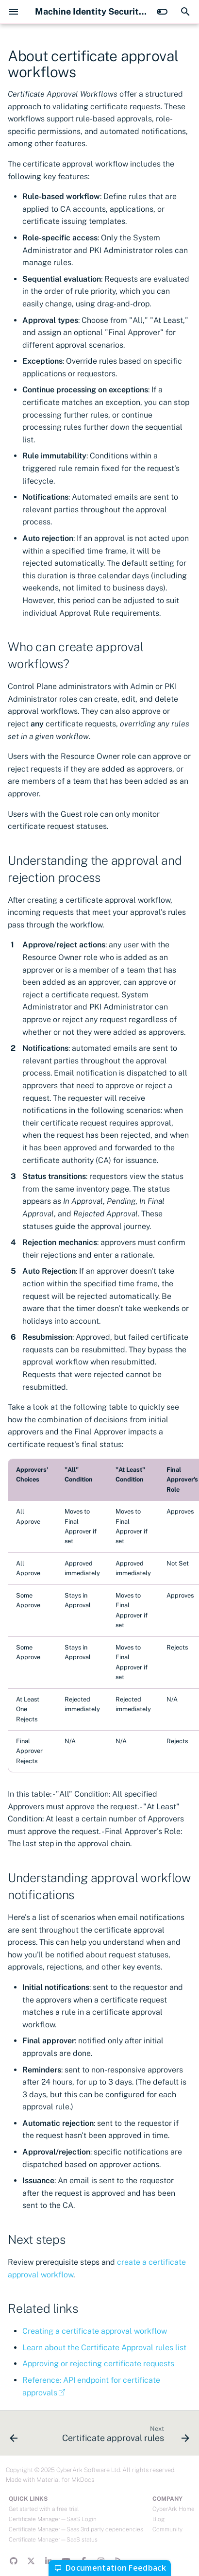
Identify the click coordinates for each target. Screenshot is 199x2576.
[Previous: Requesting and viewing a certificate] (14, 2436)
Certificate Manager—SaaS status (53, 2539)
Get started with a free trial (44, 2509)
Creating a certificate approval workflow (94, 2331)
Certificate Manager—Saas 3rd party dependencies (76, 2529)
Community (167, 2529)
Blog (158, 2519)
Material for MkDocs (65, 2479)
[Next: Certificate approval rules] (124, 2436)
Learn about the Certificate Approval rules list (104, 2347)
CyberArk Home (173, 2509)
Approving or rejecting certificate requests (98, 2363)
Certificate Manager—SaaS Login (53, 2519)
